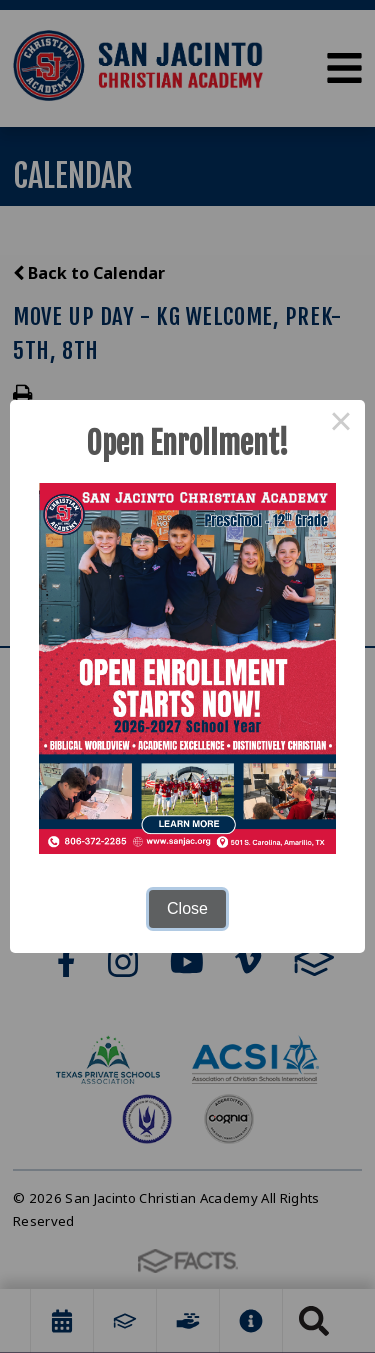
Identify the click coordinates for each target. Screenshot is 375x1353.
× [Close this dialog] (341, 424)
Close (187, 908)
